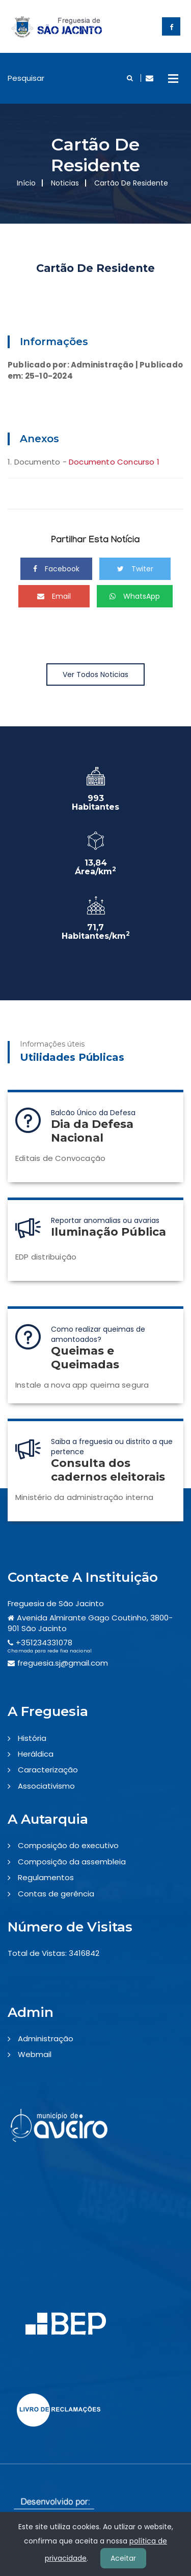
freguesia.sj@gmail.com (62, 1663)
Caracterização (48, 1769)
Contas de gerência (56, 1893)
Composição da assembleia (72, 1861)
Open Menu (173, 78)
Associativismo (46, 1786)
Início (26, 183)
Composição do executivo (68, 1845)
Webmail (34, 2054)
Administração (45, 2038)
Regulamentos (46, 1877)
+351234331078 (44, 1642)
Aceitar (123, 2558)
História (32, 1738)
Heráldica (35, 1754)
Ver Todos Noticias (95, 674)
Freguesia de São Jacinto (56, 1603)
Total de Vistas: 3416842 (53, 1953)
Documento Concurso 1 (114, 461)
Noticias (65, 183)
